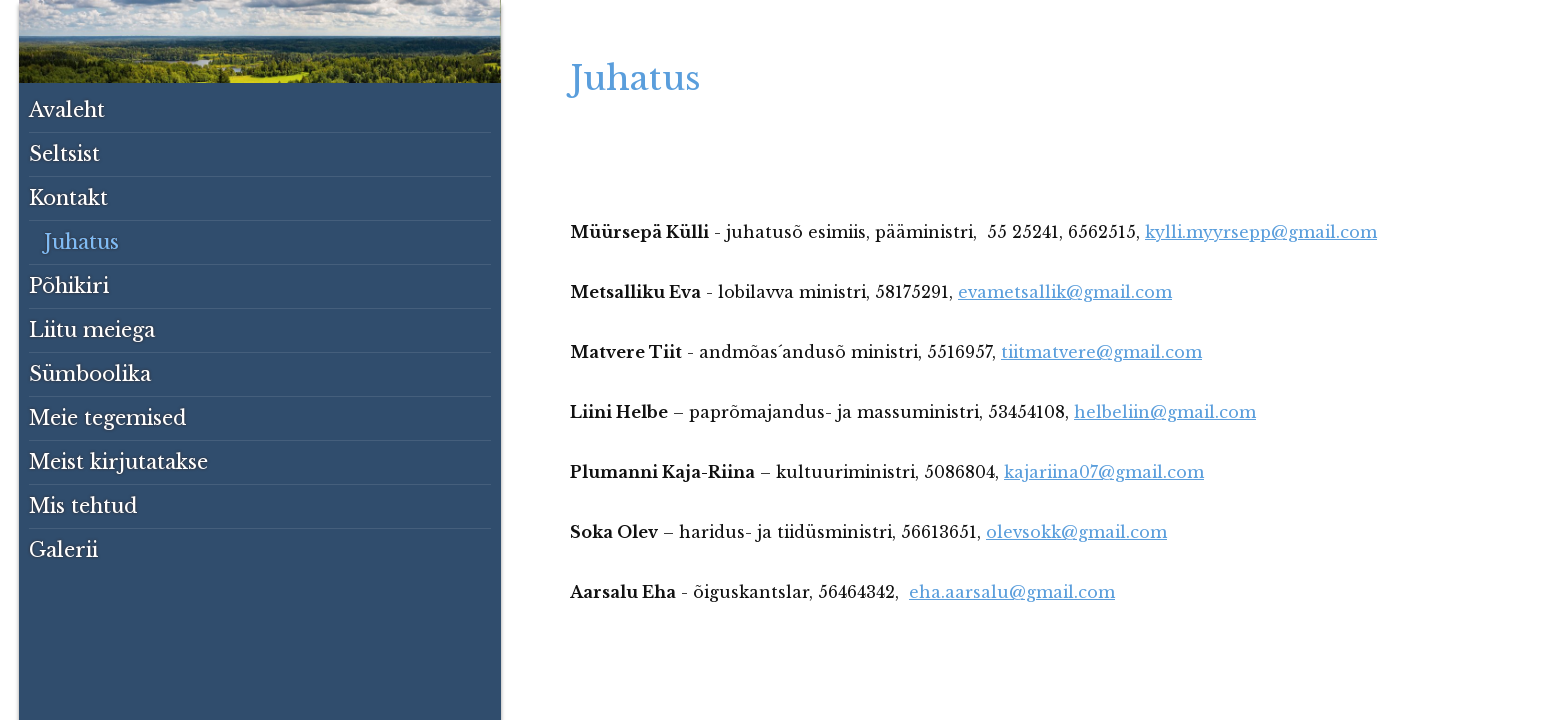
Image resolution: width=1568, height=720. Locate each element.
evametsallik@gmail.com (1065, 292)
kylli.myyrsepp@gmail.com (1261, 232)
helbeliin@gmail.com (1165, 412)
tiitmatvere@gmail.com (1101, 352)
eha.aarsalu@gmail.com (1012, 592)
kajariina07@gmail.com (1104, 472)
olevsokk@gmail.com (1076, 532)
